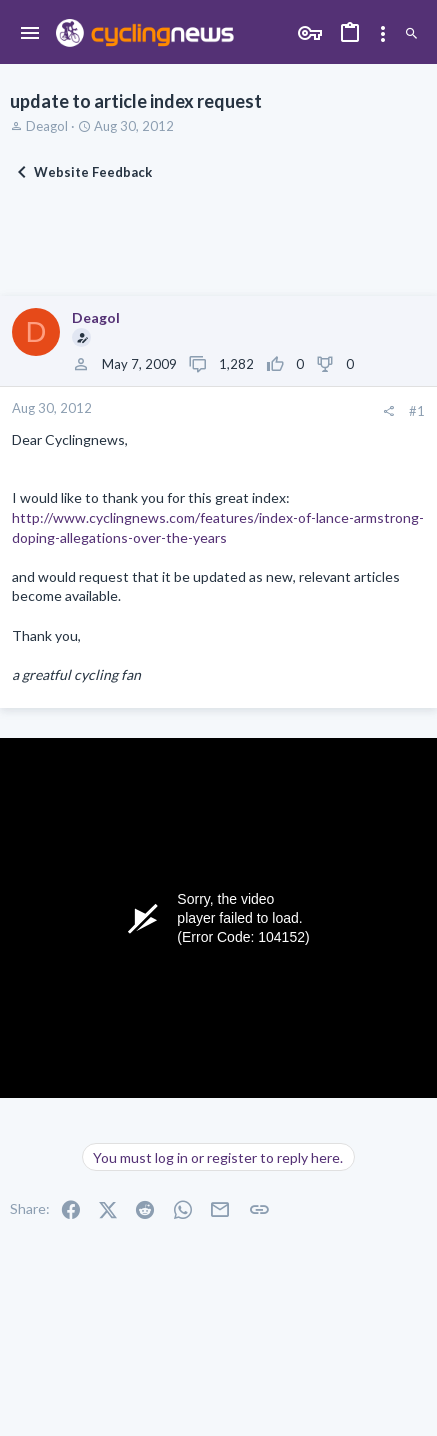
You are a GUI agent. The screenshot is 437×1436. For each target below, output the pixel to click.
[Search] (411, 34)
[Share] (388, 411)
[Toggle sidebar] (383, 34)
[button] (30, 34)
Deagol (47, 126)
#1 (417, 411)
